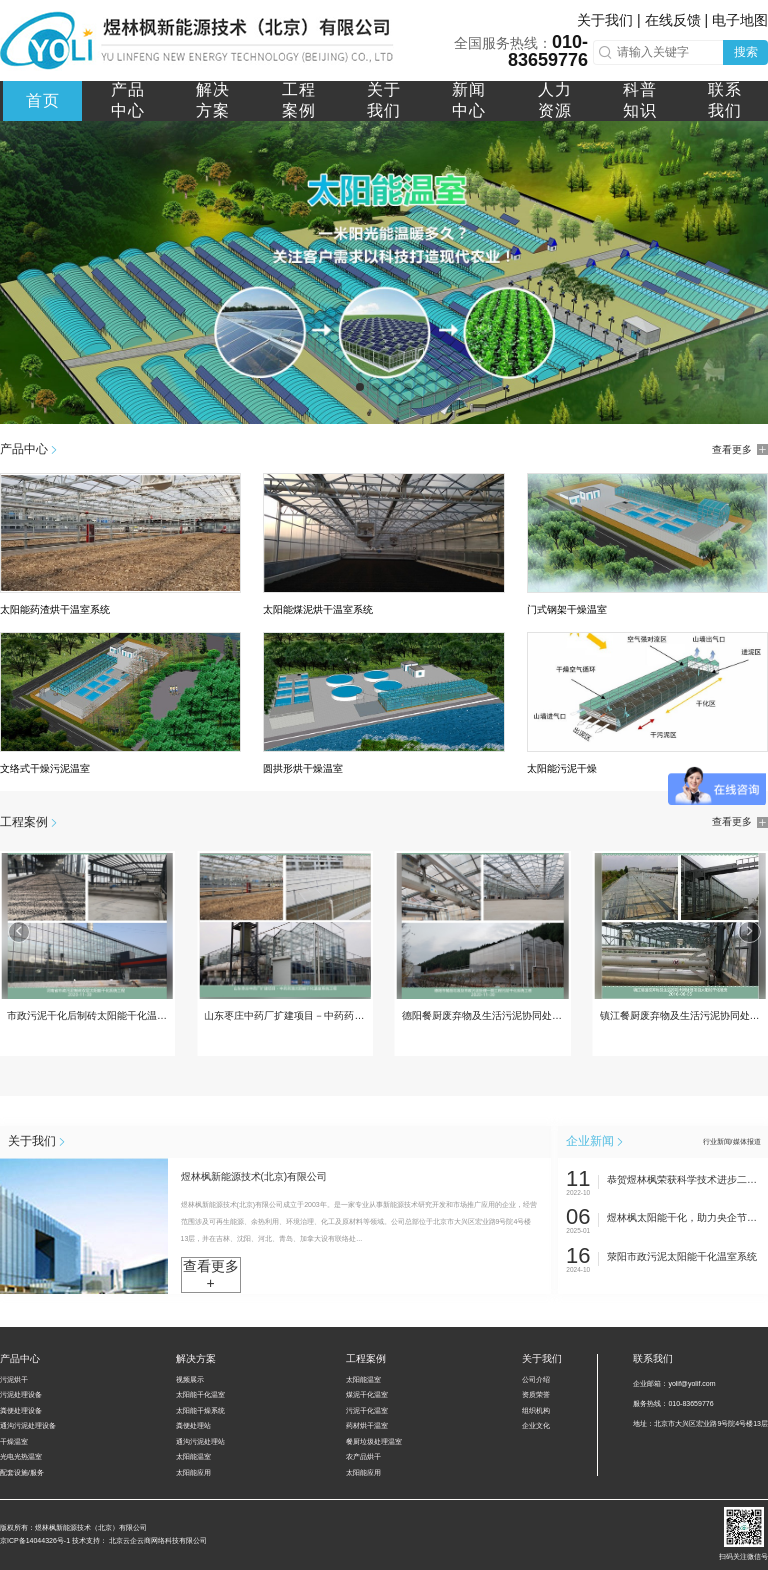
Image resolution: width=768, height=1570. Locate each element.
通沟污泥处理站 (200, 1442)
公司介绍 (536, 1380)
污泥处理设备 (21, 1395)
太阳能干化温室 (200, 1395)
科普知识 (640, 100)
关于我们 (384, 100)
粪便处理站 (193, 1426)
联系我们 (725, 100)
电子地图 (740, 20)
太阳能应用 (193, 1473)
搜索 (746, 52)
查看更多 (740, 450)
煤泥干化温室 (367, 1395)
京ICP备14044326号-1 (35, 1540)
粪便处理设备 (21, 1411)
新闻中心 (469, 100)
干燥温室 (14, 1442)
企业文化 (536, 1426)
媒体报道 (747, 1141)
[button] (360, 387)
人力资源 (555, 100)
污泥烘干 (14, 1380)
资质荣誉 (536, 1395)
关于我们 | (610, 20)
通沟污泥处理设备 (28, 1426)
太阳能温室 (193, 1457)
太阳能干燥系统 (200, 1411)
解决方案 (213, 100)
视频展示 (190, 1380)
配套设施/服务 (22, 1473)
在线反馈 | (678, 20)
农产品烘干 (363, 1457)
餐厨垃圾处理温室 (374, 1442)
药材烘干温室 (367, 1426)
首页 (43, 100)
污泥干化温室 (367, 1411)
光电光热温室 (21, 1457)
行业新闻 (717, 1141)
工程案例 (299, 100)
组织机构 (536, 1411)
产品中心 (128, 100)
